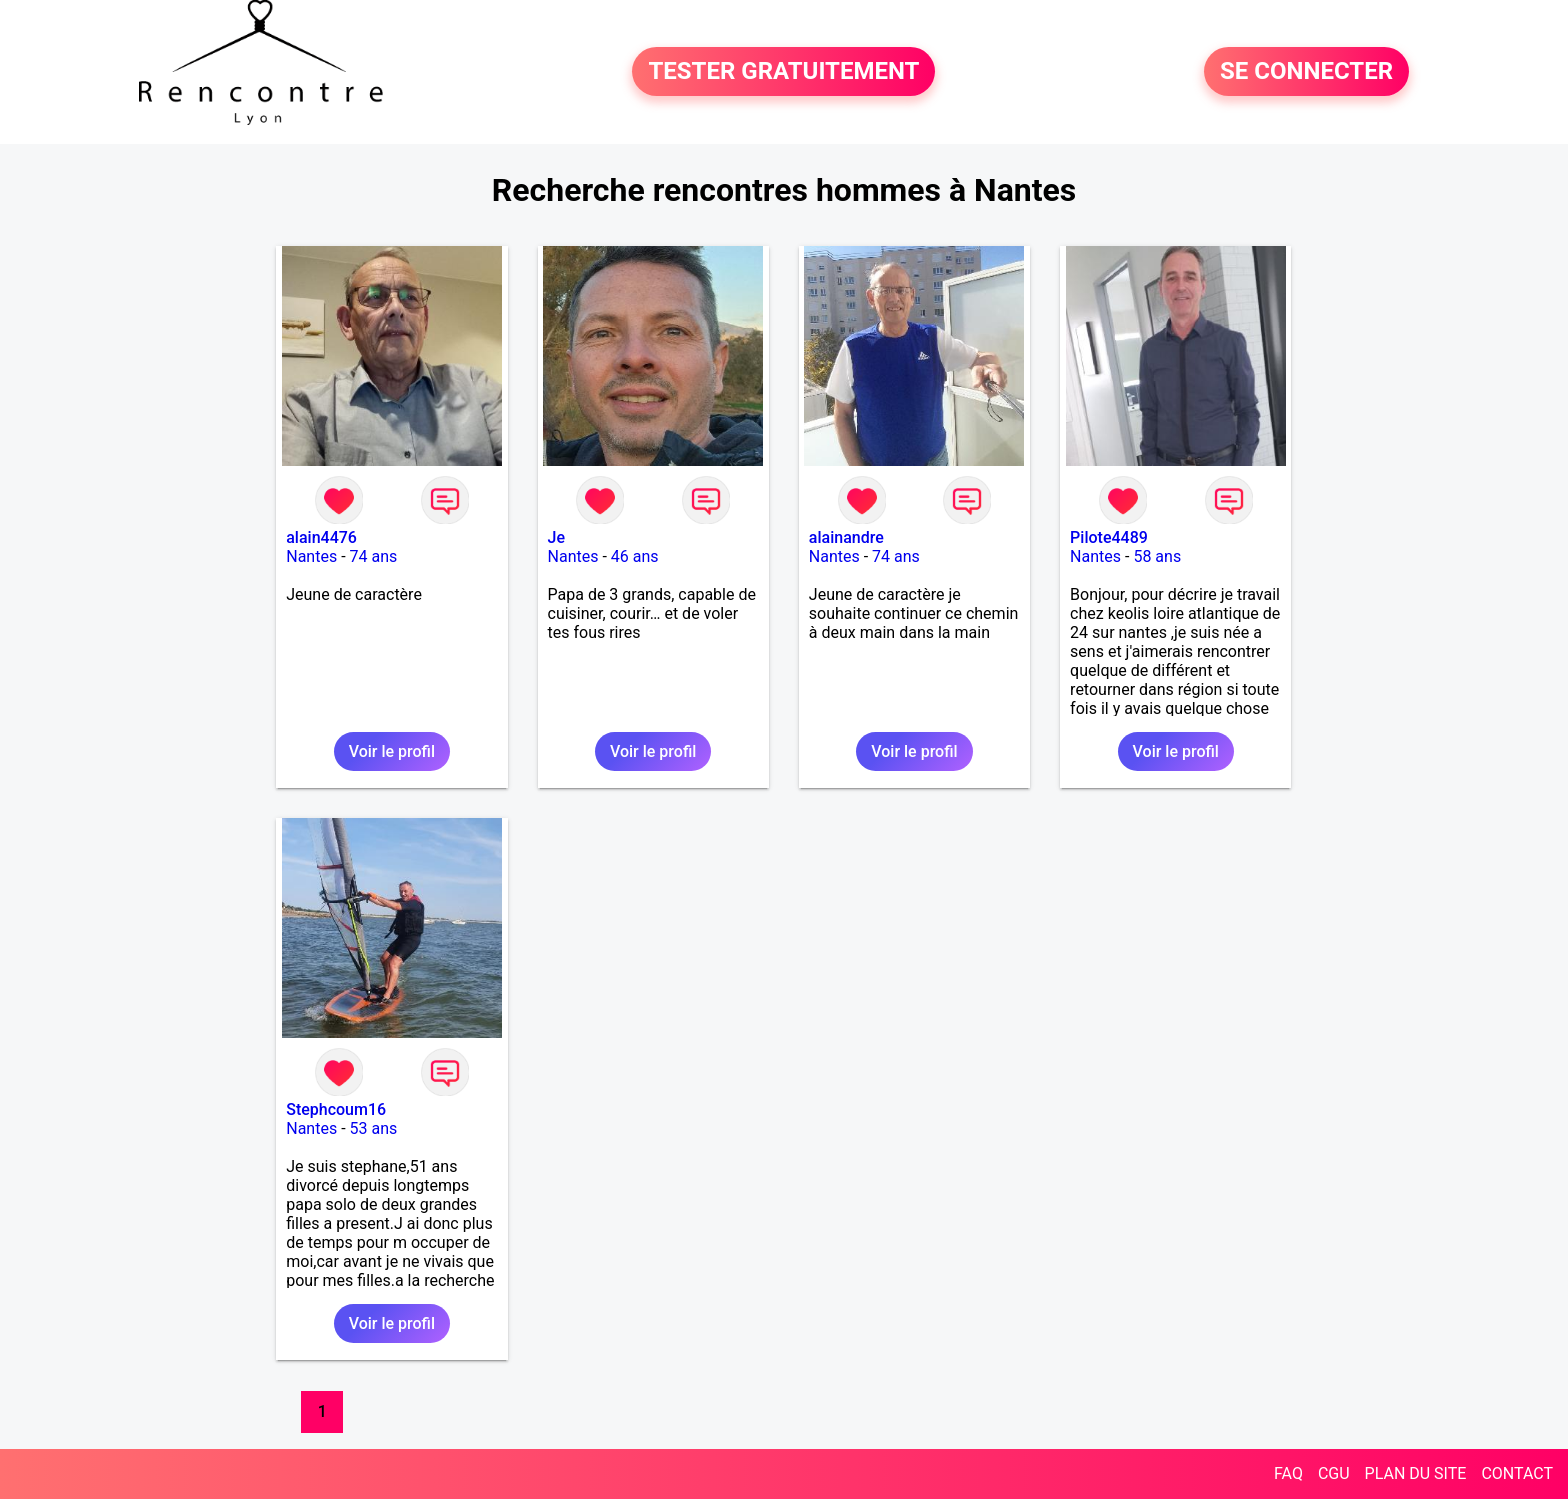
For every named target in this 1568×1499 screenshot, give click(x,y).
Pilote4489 (1109, 537)
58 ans (1157, 556)
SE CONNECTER (1306, 72)
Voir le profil (392, 751)
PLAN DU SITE (1416, 1473)
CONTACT (1517, 1473)
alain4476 (321, 537)
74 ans (374, 556)
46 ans (635, 556)
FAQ (1288, 1473)
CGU (1334, 1473)
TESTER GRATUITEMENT (783, 72)
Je (556, 537)
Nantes (311, 556)
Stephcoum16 (336, 1109)
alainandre (846, 537)
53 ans (374, 1128)
